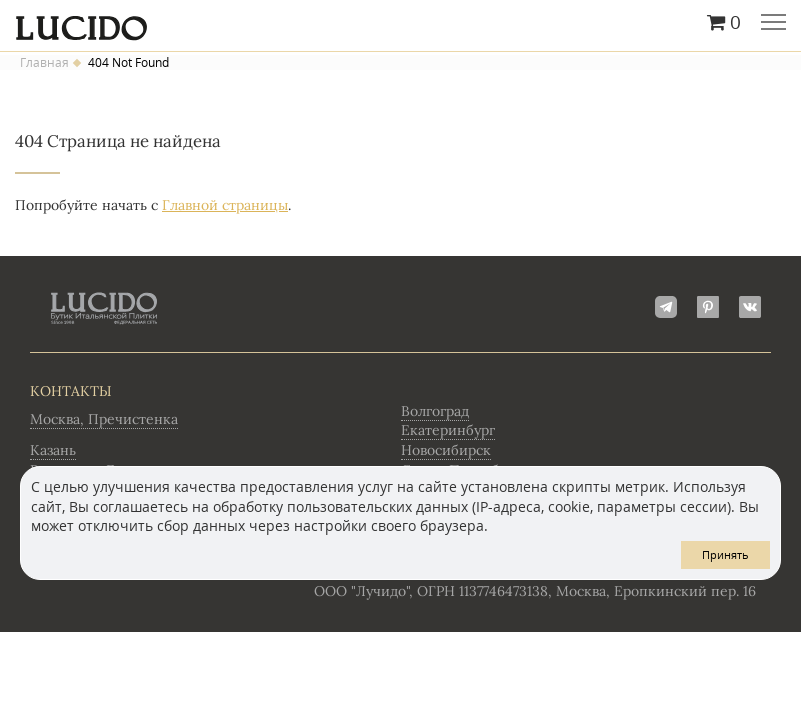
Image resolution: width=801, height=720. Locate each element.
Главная (44, 63)
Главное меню (773, 24)
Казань (53, 450)
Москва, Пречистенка (104, 419)
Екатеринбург (448, 430)
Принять (725, 554)
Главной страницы (225, 205)
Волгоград (435, 411)
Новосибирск (446, 450)
